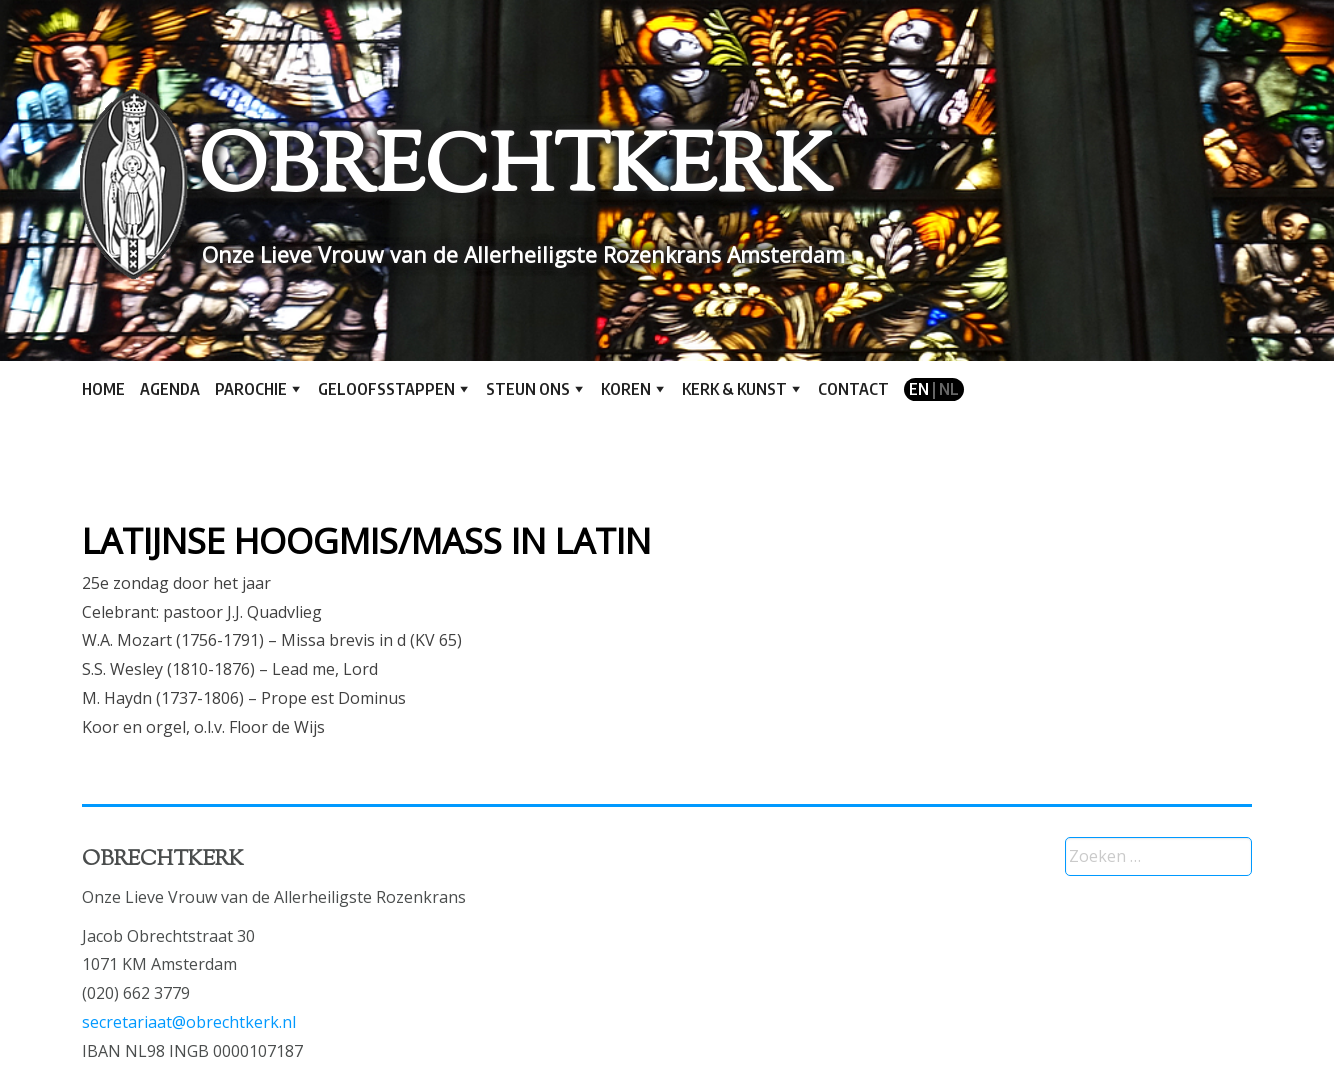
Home (103, 389)
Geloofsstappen (386, 389)
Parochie (251, 389)
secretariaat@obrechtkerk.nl (189, 1022)
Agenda (170, 389)
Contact (853, 389)
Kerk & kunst (734, 389)
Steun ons (528, 389)
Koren (626, 389)
